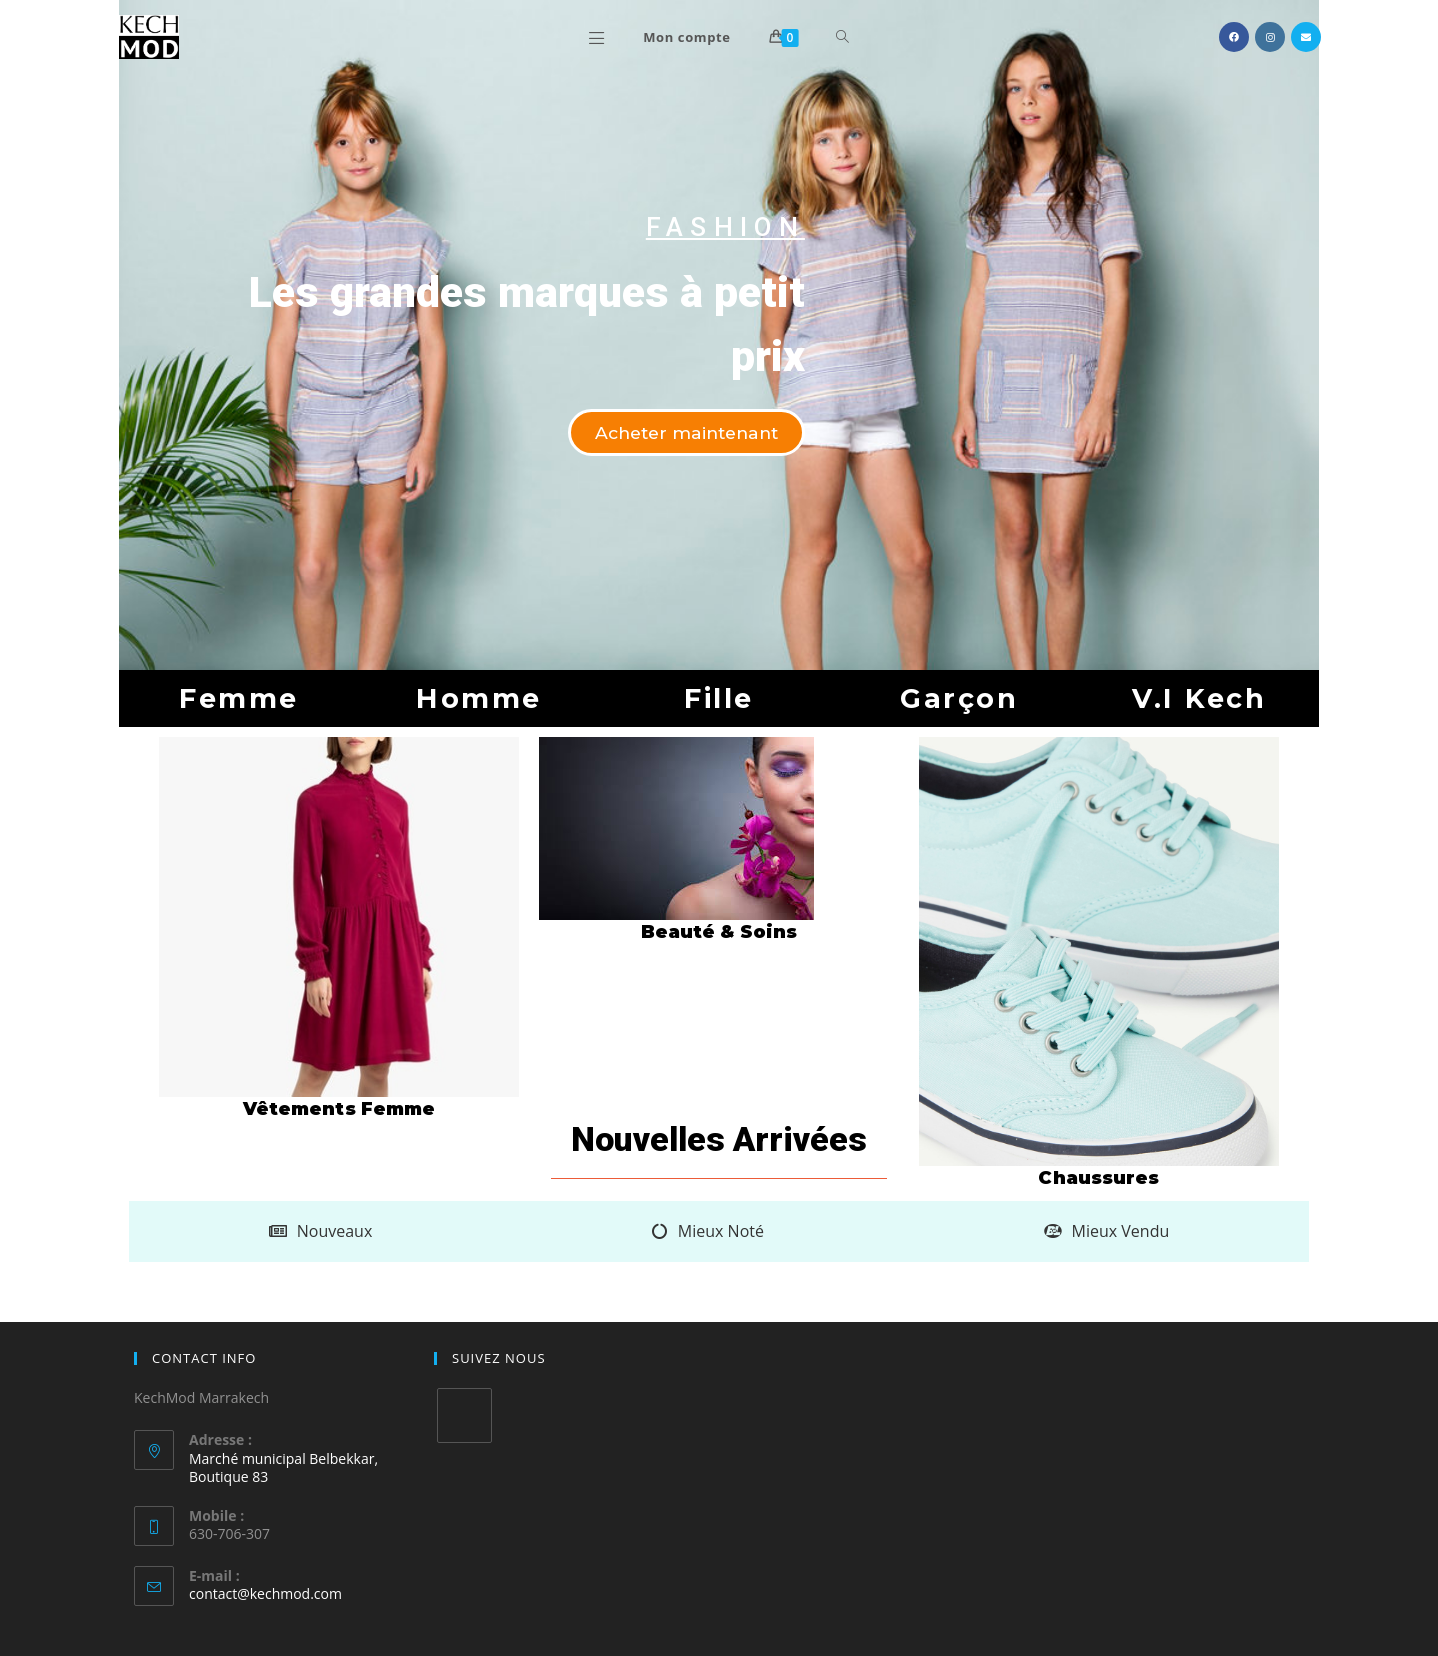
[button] (681, 433)
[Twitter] (464, 1415)
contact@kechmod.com (265, 1593)
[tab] (320, 1231)
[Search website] (842, 37)
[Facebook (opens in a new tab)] (1234, 37)
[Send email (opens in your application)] (1306, 37)
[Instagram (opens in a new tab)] (1270, 37)
